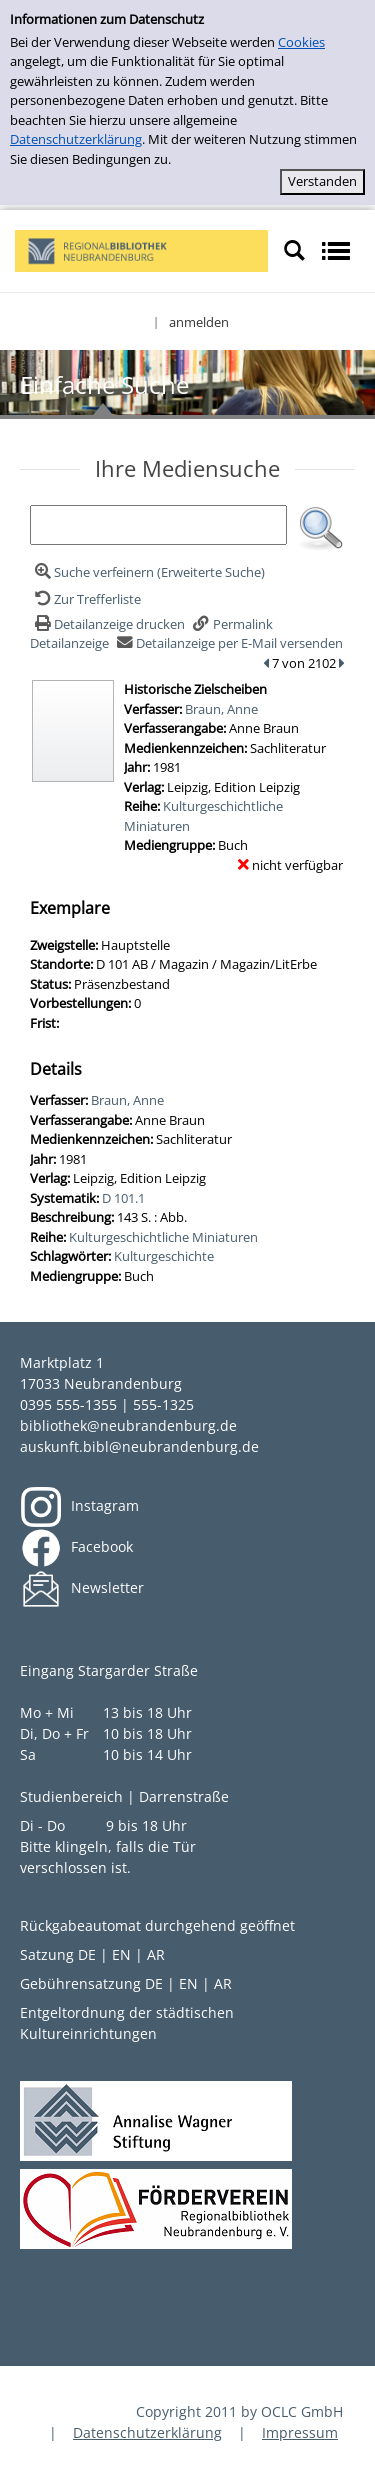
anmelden (199, 322)
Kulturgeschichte (164, 1256)
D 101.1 (123, 1198)
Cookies (301, 42)
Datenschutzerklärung (76, 139)
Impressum (300, 2432)
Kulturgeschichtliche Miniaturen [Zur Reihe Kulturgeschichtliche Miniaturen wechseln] (163, 1237)
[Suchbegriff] (158, 525)
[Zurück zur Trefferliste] (85, 599)
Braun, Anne (221, 709)
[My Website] (141, 249)
